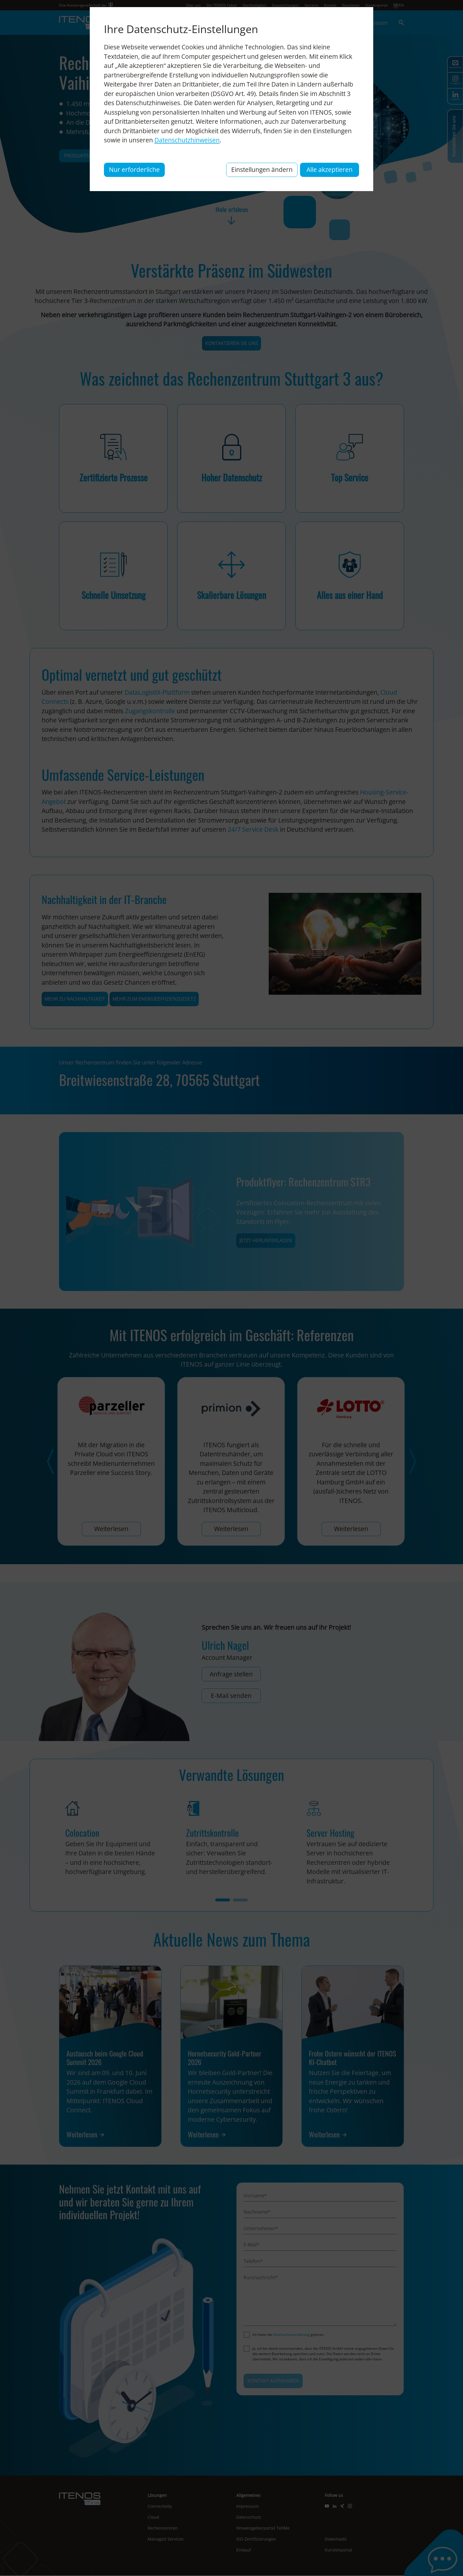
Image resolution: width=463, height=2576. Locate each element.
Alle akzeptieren (330, 169)
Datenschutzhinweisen (187, 140)
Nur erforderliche (134, 169)
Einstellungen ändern (262, 169)
